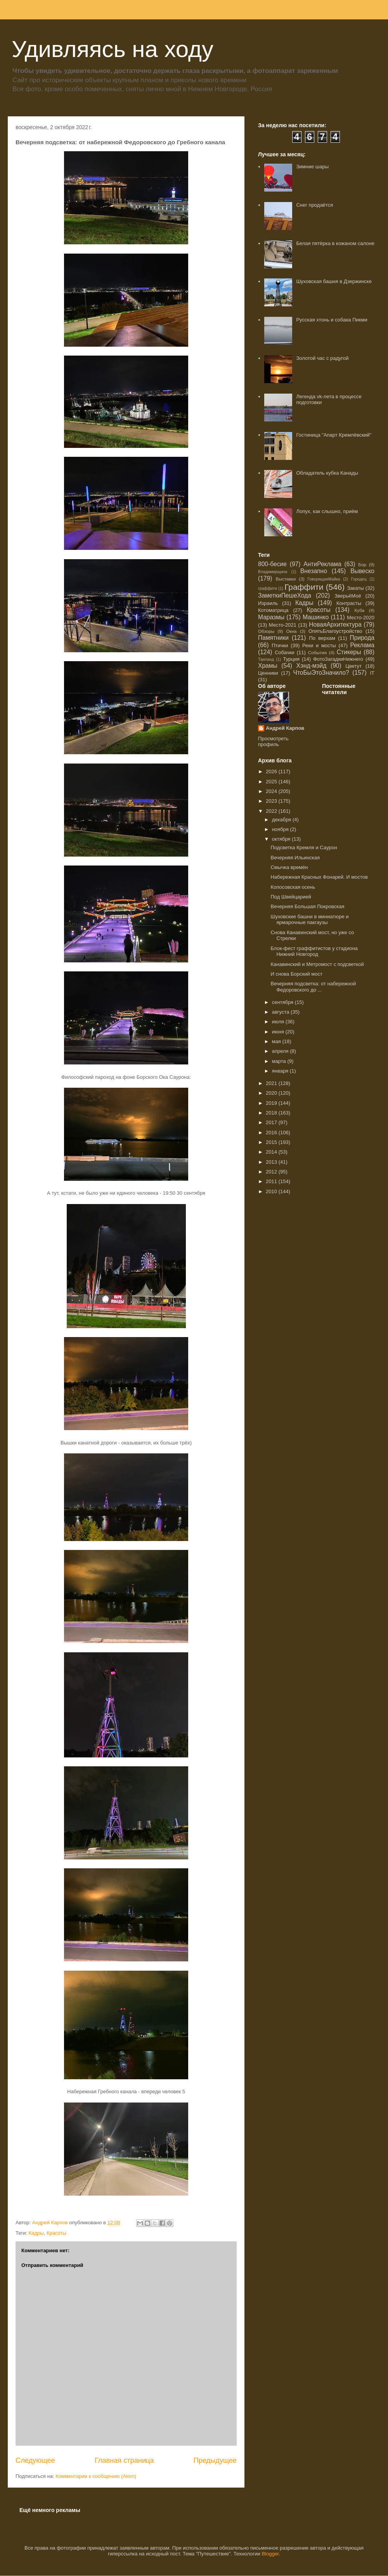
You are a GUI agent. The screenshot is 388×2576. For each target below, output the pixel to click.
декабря (282, 819)
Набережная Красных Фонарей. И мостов (318, 877)
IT (372, 673)
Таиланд (266, 659)
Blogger (270, 2554)
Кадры (36, 2233)
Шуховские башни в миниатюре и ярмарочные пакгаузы (309, 920)
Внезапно (313, 571)
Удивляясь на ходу (112, 49)
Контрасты (348, 603)
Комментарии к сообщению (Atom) (95, 2476)
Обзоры (266, 631)
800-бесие (272, 564)
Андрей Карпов (285, 728)
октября (282, 839)
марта (280, 1061)
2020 (272, 1093)
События (317, 652)
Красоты (56, 2233)
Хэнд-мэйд (311, 665)
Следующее (35, 2460)
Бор (362, 564)
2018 (272, 1113)
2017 (272, 1122)
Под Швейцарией (290, 897)
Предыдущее (215, 2460)
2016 (272, 1132)
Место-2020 (360, 617)
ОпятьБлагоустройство (335, 631)
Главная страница (124, 2460)
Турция (291, 659)
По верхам (322, 638)
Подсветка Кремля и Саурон (303, 847)
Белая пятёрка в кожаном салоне (335, 243)
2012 (272, 1172)
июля (279, 1022)
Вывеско (362, 571)
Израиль (268, 603)
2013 (272, 1162)
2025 (272, 781)
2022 (272, 811)
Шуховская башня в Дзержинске (333, 281)
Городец (359, 579)
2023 (272, 801)
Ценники (268, 673)
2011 (272, 1181)
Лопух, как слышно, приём (327, 511)
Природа (362, 637)
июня (279, 1032)
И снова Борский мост (296, 974)
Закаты (355, 588)
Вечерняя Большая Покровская (307, 906)
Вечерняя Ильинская (294, 857)
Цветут (353, 666)
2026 (272, 771)
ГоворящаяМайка (324, 579)
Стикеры (349, 652)
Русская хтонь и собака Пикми (331, 320)
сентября (283, 1002)
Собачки (284, 652)
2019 (272, 1103)
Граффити (303, 586)
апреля (281, 1051)
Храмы (267, 665)
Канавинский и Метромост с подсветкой (317, 964)
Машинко (316, 617)
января (281, 1071)
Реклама (362, 645)
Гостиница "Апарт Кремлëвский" (333, 435)
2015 (272, 1142)
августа (281, 1012)
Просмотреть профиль (273, 741)
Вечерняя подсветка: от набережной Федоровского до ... (313, 987)
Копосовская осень (292, 887)
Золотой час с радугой (322, 358)
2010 (272, 1191)
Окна (291, 631)
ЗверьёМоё (347, 596)
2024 (272, 791)
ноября (281, 829)
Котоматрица (273, 610)
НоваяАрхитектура (335, 624)
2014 (272, 1152)
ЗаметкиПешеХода (284, 595)
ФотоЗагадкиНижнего (338, 659)
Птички (280, 645)
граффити (267, 588)
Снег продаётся (314, 205)
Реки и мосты (319, 645)
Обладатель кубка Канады (327, 473)
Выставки (286, 578)
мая (277, 1041)
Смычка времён (289, 867)
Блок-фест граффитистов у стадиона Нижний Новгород (314, 951)
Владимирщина (272, 572)
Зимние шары (312, 166)
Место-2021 (282, 625)
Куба (359, 610)
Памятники (273, 637)
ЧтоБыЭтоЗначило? (321, 672)
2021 (272, 1083)
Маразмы (271, 617)
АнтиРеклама (322, 564)
